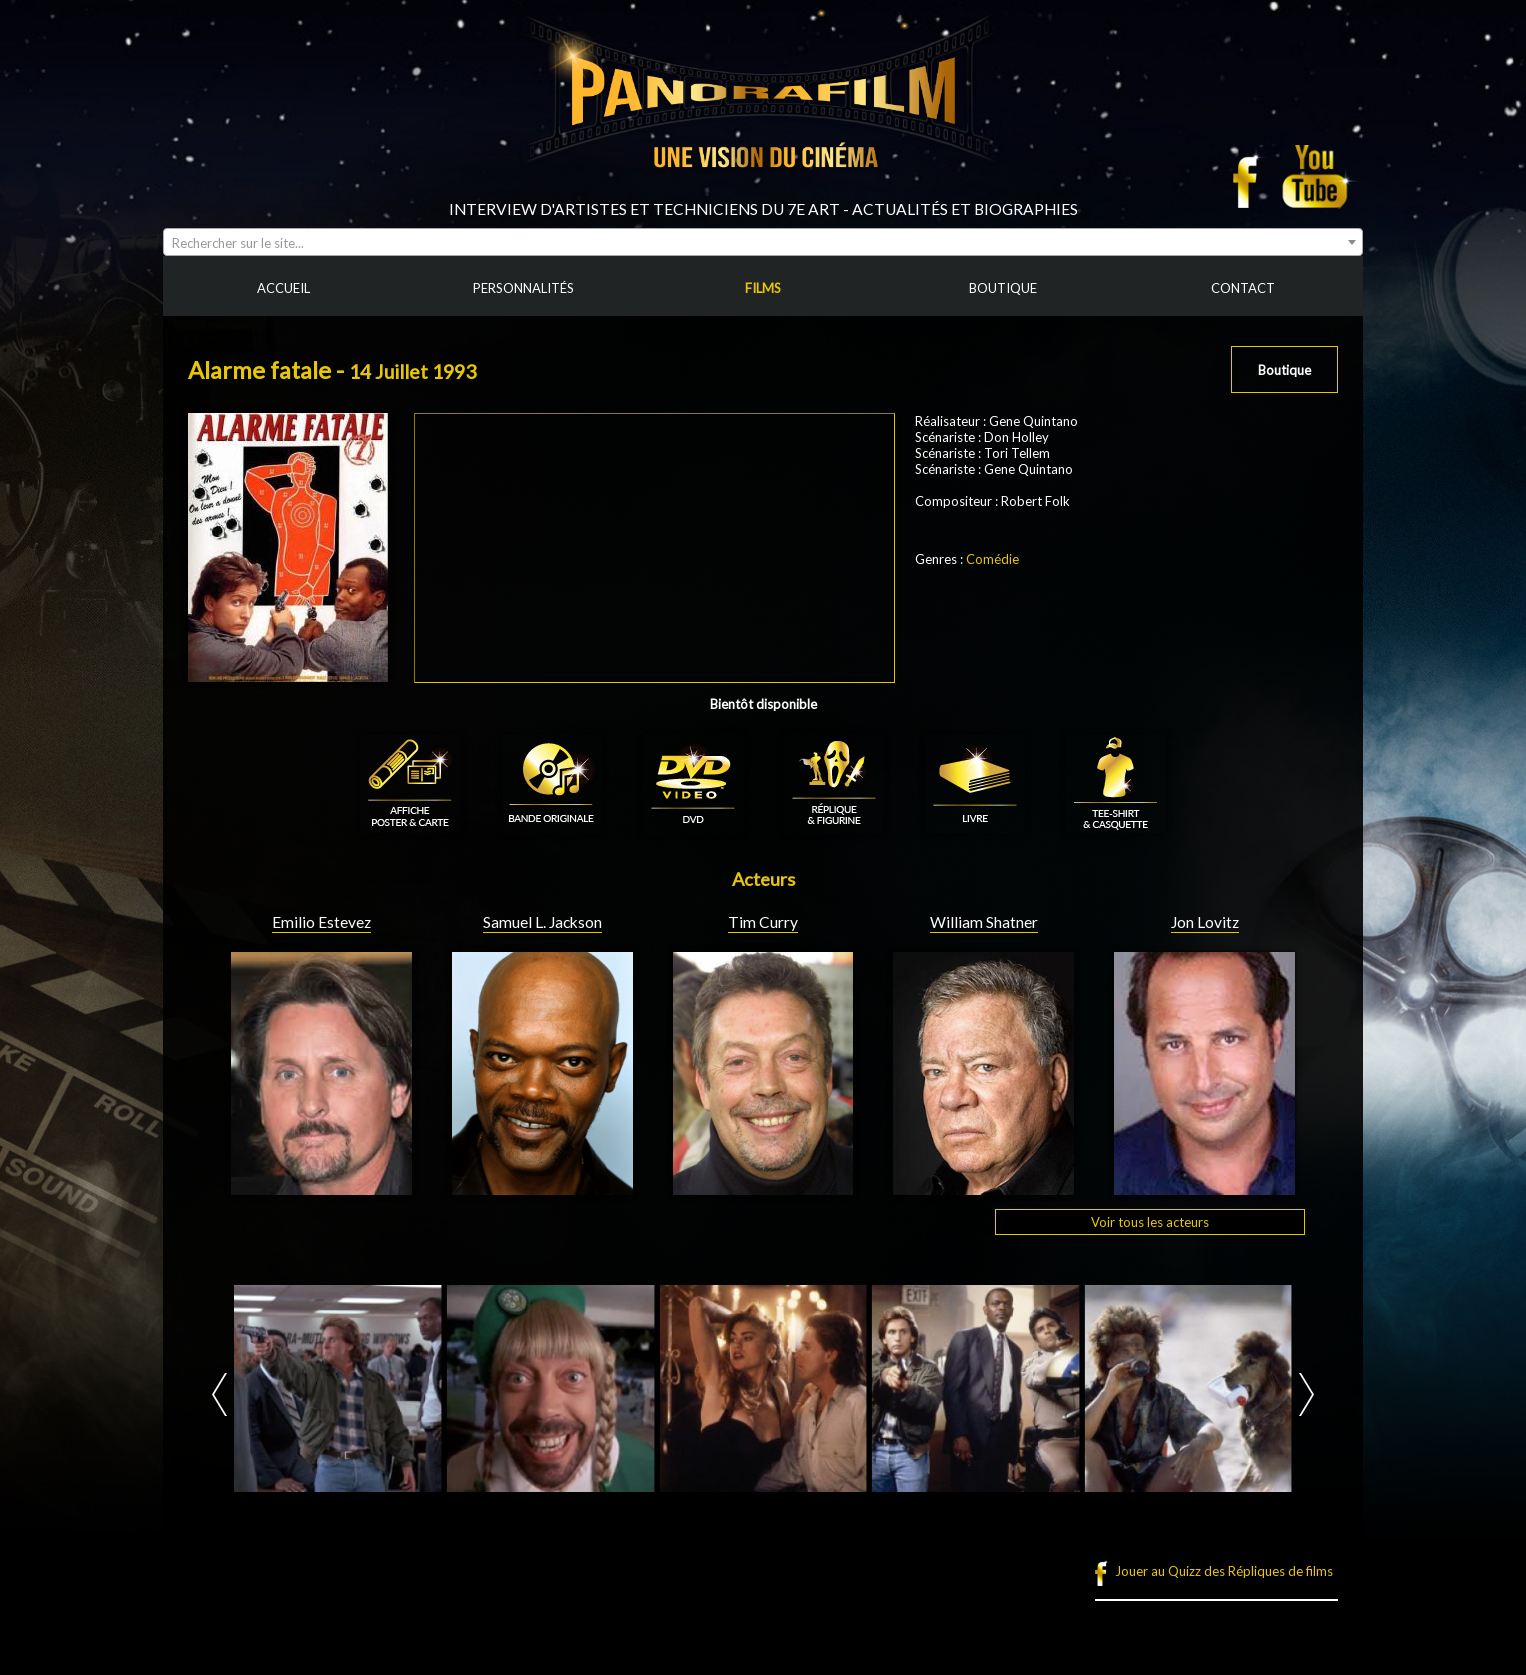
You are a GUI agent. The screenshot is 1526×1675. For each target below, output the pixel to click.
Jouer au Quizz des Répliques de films (1224, 1571)
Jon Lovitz (1205, 922)
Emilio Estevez (321, 922)
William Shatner (984, 922)
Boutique (1284, 370)
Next (1306, 1394)
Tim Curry (763, 922)
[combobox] (763, 242)
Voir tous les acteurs (1150, 1222)
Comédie (992, 559)
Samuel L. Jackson (542, 922)
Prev (219, 1394)
